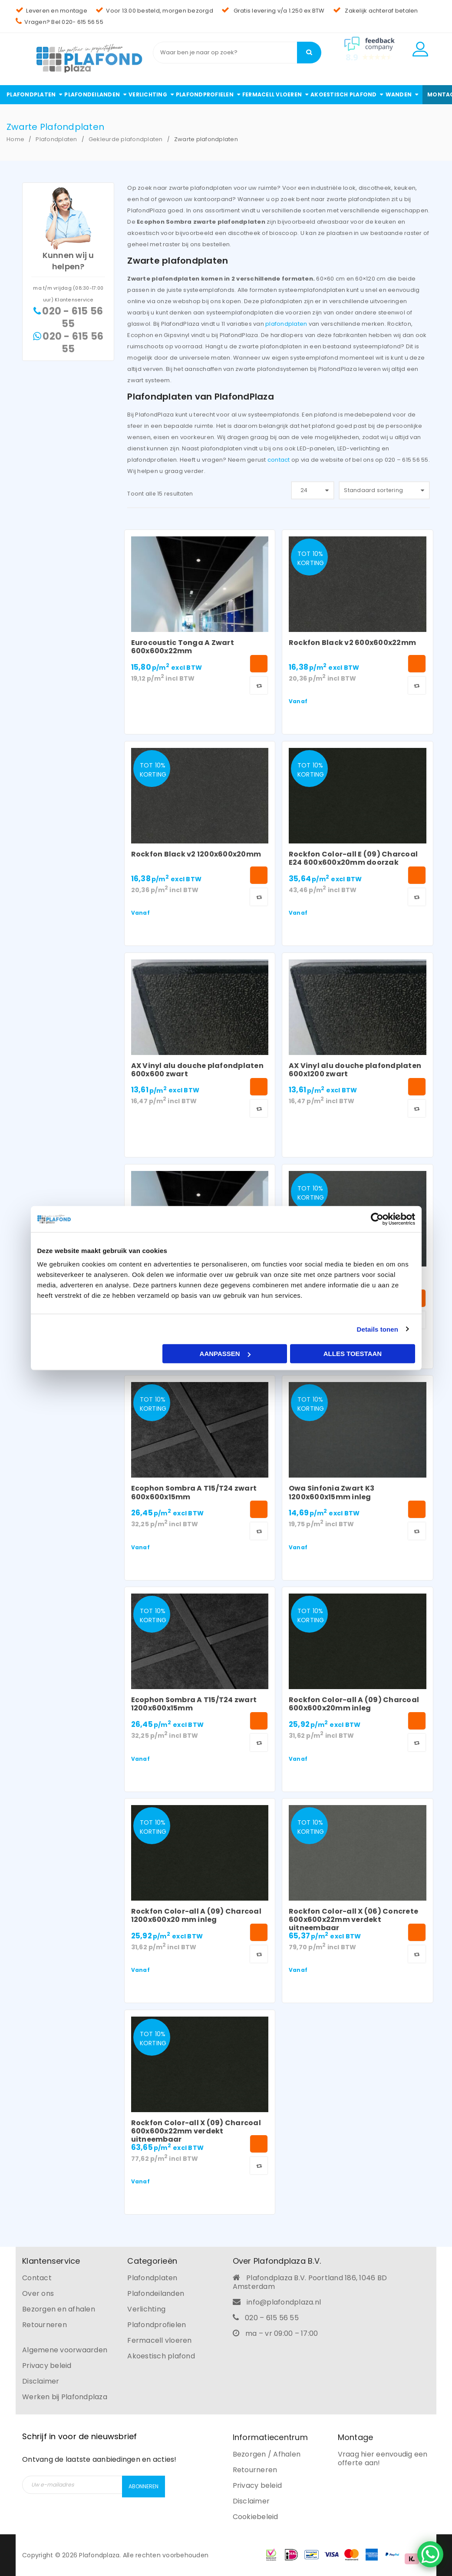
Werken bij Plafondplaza (64, 2397)
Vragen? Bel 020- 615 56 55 (59, 22)
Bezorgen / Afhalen (267, 2454)
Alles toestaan (352, 1353)
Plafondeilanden (155, 2293)
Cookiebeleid (255, 2517)
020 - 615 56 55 (72, 317)
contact (278, 460)
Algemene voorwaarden (64, 2350)
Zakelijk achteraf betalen (375, 11)
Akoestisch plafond (161, 2356)
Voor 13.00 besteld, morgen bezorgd (154, 11)
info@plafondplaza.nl (284, 2302)
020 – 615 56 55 (272, 2318)
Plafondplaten (56, 139)
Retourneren (44, 2325)
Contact (37, 2278)
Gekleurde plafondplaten (126, 139)
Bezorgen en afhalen (58, 2309)
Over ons (38, 2293)
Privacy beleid (47, 2366)
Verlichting (146, 2309)
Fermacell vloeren (159, 2340)
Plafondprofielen (156, 2325)
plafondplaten (286, 324)
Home (15, 139)
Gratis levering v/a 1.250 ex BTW (273, 11)
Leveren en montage (51, 11)
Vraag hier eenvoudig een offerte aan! (383, 2458)
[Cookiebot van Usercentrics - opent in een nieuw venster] (377, 1218)
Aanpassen (225, 1353)
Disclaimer (40, 2381)
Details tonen (377, 1329)
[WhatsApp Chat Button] (430, 2554)
